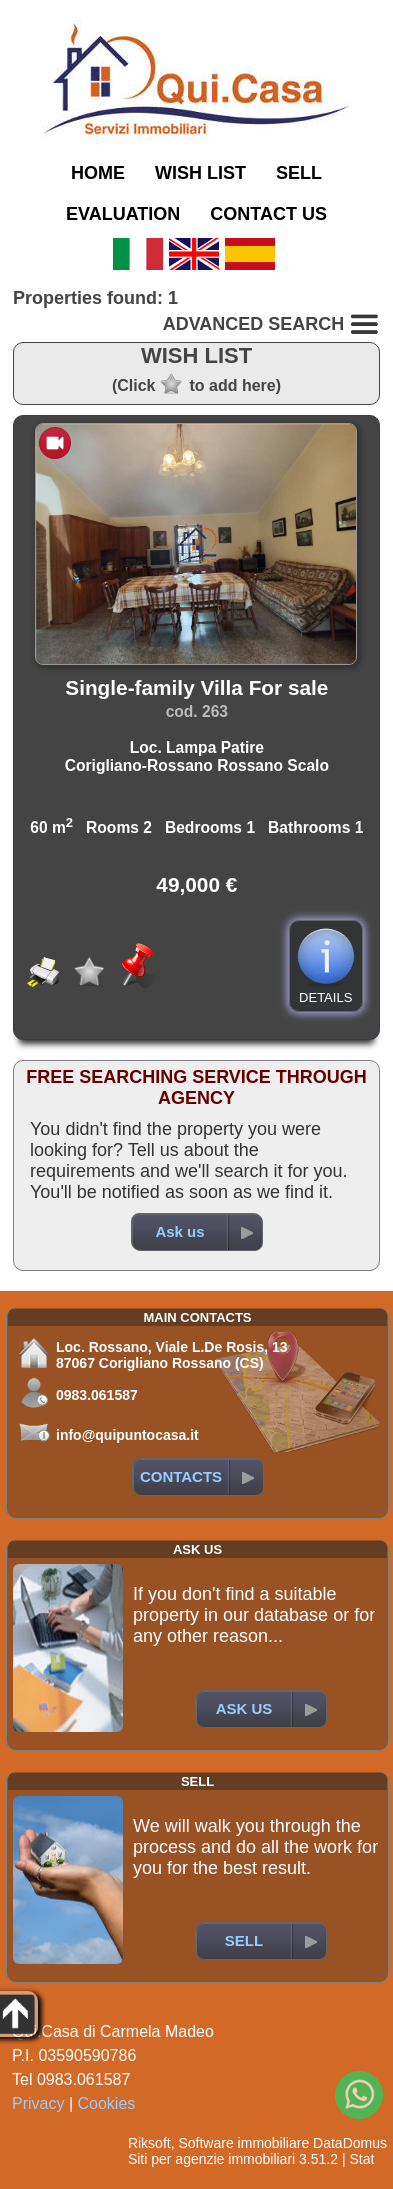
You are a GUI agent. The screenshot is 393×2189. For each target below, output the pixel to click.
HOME (98, 173)
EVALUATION (123, 214)
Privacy (38, 2103)
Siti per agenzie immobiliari (211, 2159)
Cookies (107, 2103)
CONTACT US (268, 214)
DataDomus (350, 2143)
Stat (361, 2159)
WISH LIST (200, 173)
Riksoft (149, 2143)
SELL (299, 173)
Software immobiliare (243, 2143)
